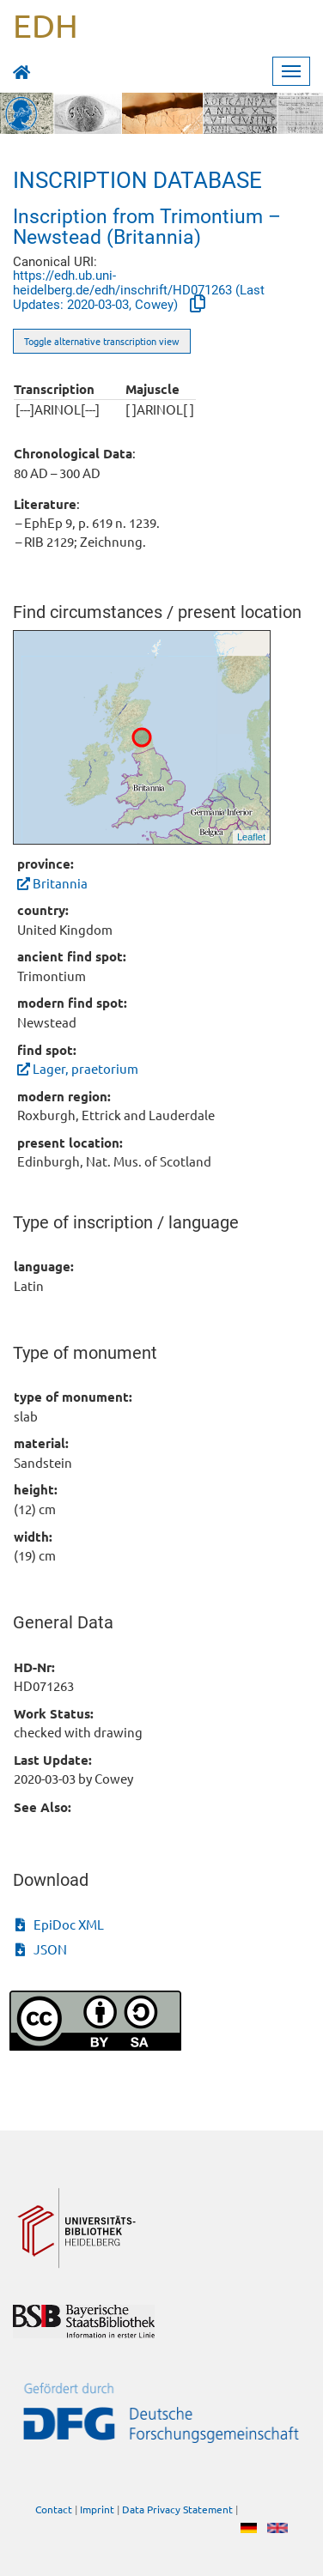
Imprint (97, 2509)
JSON (41, 1949)
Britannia (52, 883)
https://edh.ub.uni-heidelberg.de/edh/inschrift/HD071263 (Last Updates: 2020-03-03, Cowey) (139, 290)
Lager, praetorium (77, 1068)
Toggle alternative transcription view (102, 341)
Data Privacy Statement (177, 2509)
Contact (53, 2509)
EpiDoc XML (59, 1924)
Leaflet (251, 837)
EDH (45, 25)
